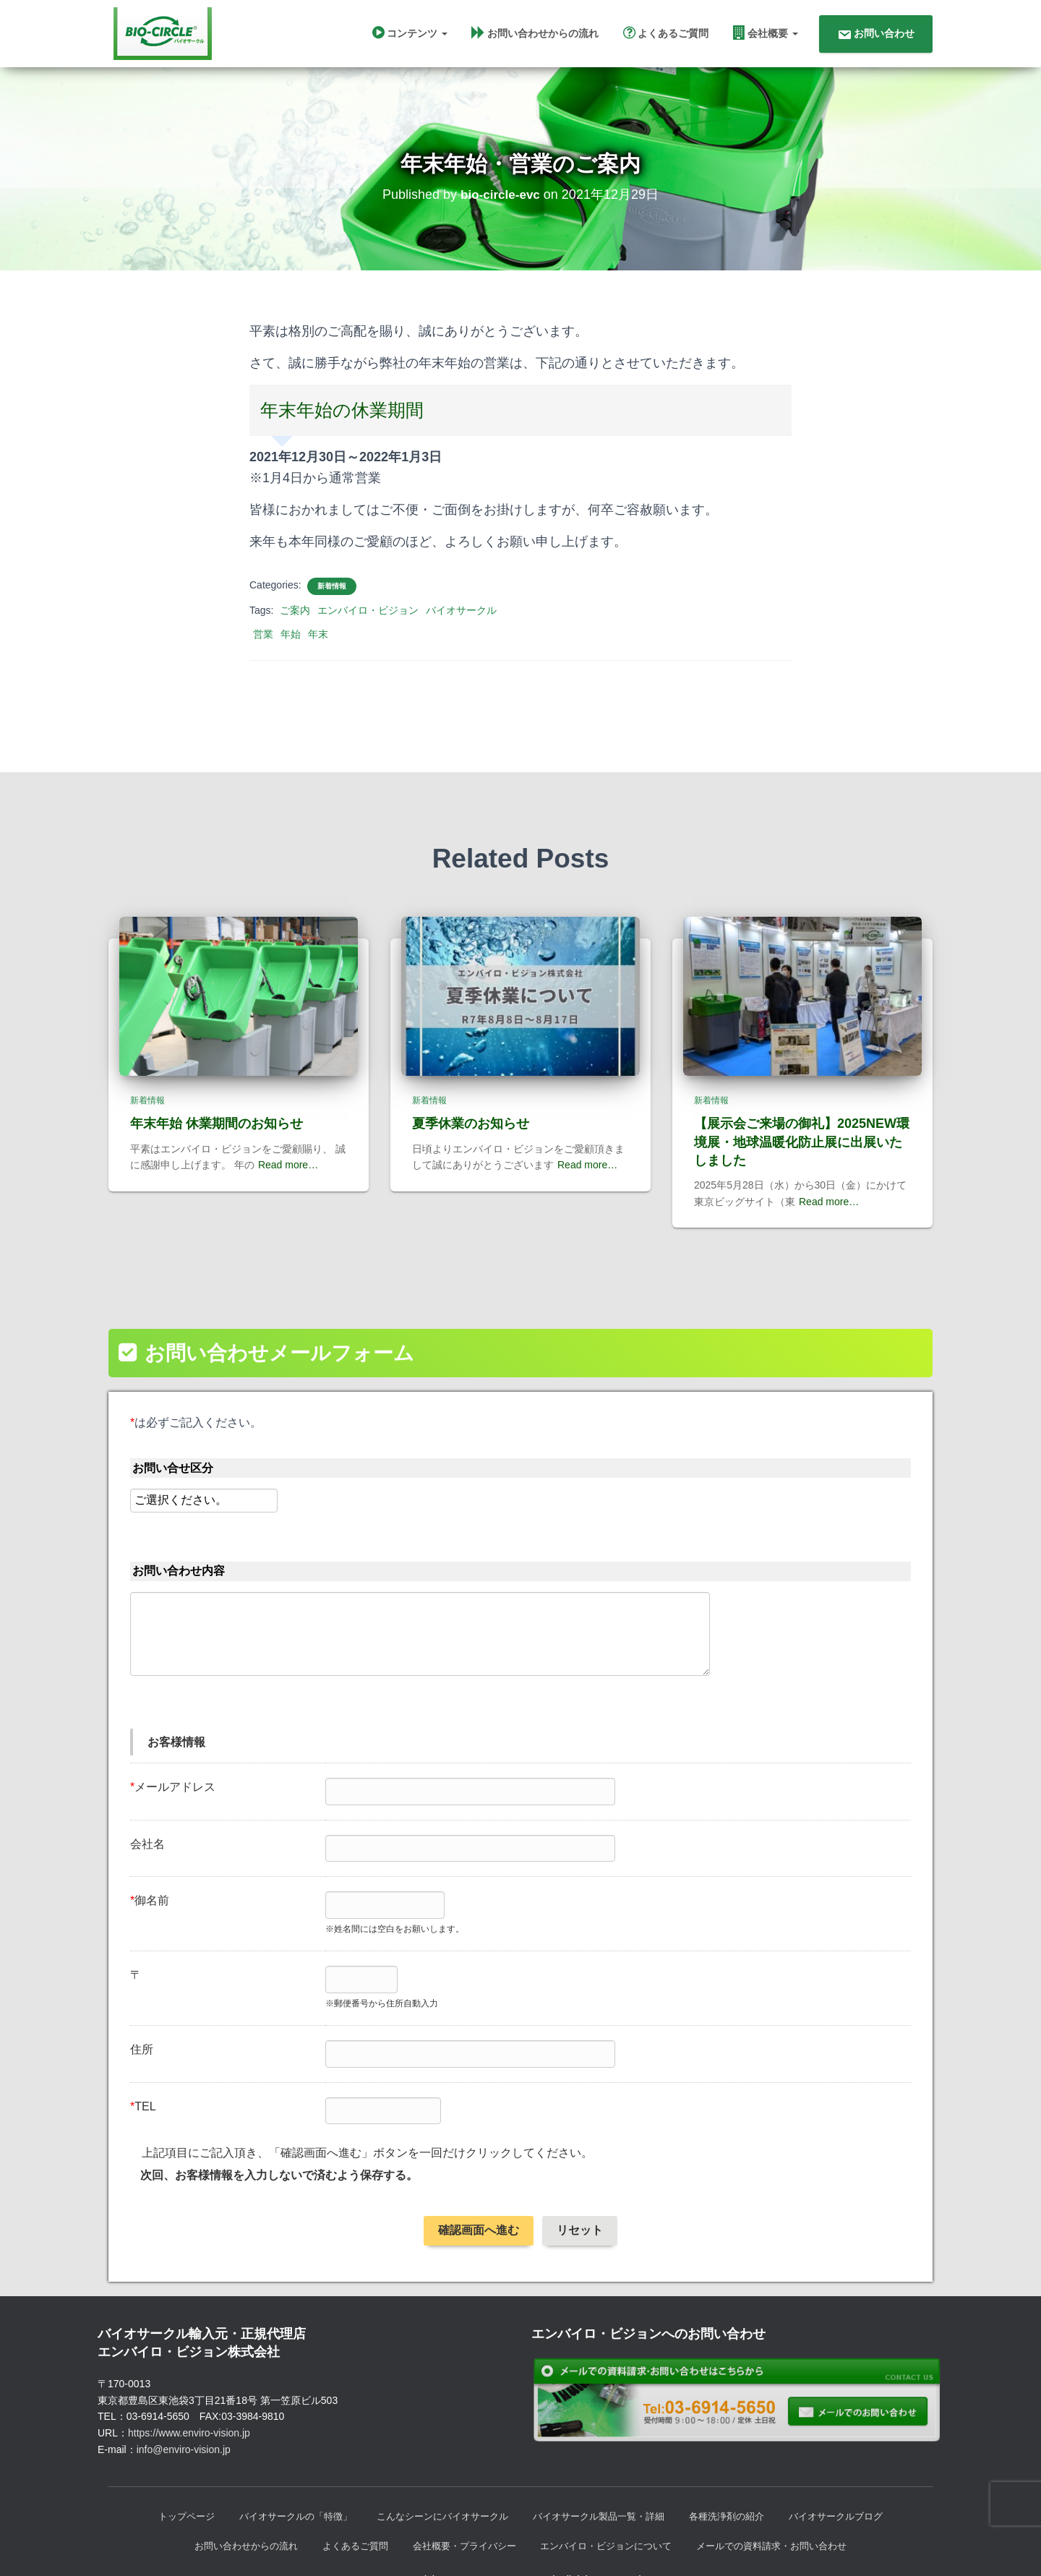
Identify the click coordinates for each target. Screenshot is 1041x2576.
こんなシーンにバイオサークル (437, 2485)
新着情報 (331, 594)
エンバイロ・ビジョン (368, 618)
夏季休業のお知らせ (470, 1092)
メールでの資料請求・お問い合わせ (787, 2516)
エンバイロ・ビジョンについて (611, 2516)
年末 (318, 642)
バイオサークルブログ (855, 2485)
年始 (290, 642)
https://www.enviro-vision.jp (189, 2402)
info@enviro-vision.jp (184, 2418)
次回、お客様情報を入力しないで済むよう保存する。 (279, 2144)
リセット (580, 2199)
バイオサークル (461, 618)
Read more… (288, 1133)
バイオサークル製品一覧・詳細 (603, 2485)
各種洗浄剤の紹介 (739, 2485)
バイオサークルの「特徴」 (281, 2485)
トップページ (165, 2485)
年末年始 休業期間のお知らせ (216, 1092)
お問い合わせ (875, 37)
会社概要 (765, 35)
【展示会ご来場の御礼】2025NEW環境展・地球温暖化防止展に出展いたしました (801, 1110)
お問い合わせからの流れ (535, 35)
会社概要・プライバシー (459, 2516)
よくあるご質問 (665, 35)
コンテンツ (409, 35)
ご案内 (295, 618)
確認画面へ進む (478, 2199)
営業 (263, 642)
